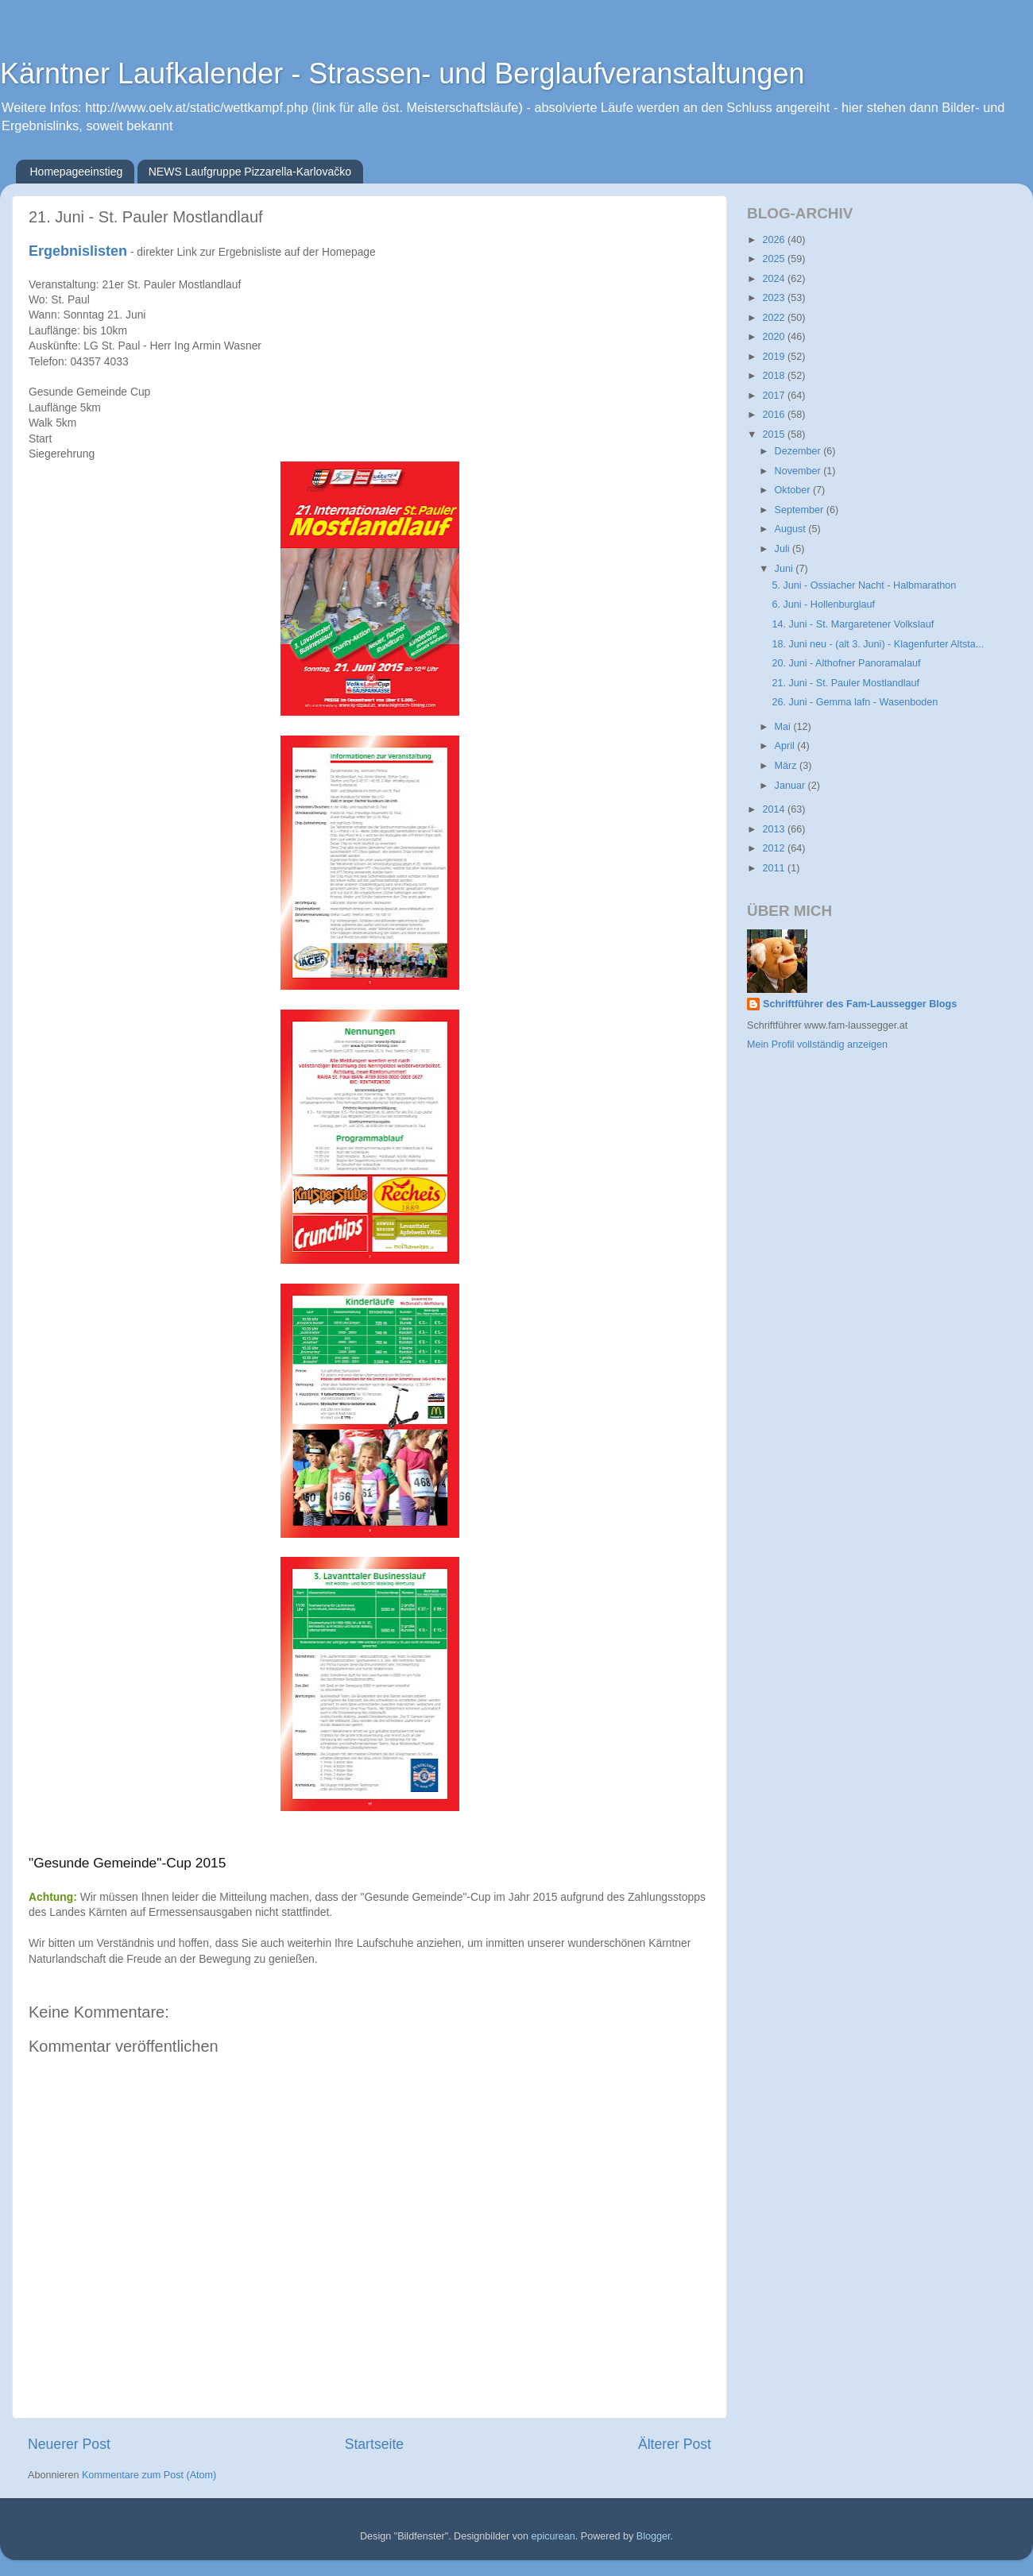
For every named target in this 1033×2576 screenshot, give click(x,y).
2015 (774, 434)
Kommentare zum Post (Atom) (149, 2475)
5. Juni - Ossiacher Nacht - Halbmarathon (864, 585)
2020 (774, 336)
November (799, 471)
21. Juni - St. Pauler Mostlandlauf (845, 683)
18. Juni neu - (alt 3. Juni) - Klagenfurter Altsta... (878, 644)
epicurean (553, 2536)
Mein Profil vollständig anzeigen (817, 1044)
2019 (774, 356)
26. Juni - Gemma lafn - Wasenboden (855, 702)
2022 (774, 317)
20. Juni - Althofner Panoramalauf (846, 663)
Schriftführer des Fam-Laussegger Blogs (860, 1004)
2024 (774, 278)
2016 (774, 414)
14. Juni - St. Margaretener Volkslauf (853, 624)
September (800, 510)
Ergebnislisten (78, 251)
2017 (774, 395)
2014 (774, 809)
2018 (774, 375)
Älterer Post (674, 2444)
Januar (791, 785)
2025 (774, 259)
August (792, 529)
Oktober (794, 490)
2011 (774, 868)
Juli (783, 548)
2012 (774, 848)
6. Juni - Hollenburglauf (823, 604)
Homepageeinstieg (76, 171)
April (786, 745)
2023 (774, 297)
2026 (774, 239)
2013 (774, 829)
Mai (784, 726)
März (787, 765)
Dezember (799, 451)
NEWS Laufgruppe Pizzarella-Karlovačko (250, 171)
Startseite (374, 2444)
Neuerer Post (69, 2444)
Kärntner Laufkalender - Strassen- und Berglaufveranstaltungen (402, 73)
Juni (785, 568)
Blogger (653, 2536)
